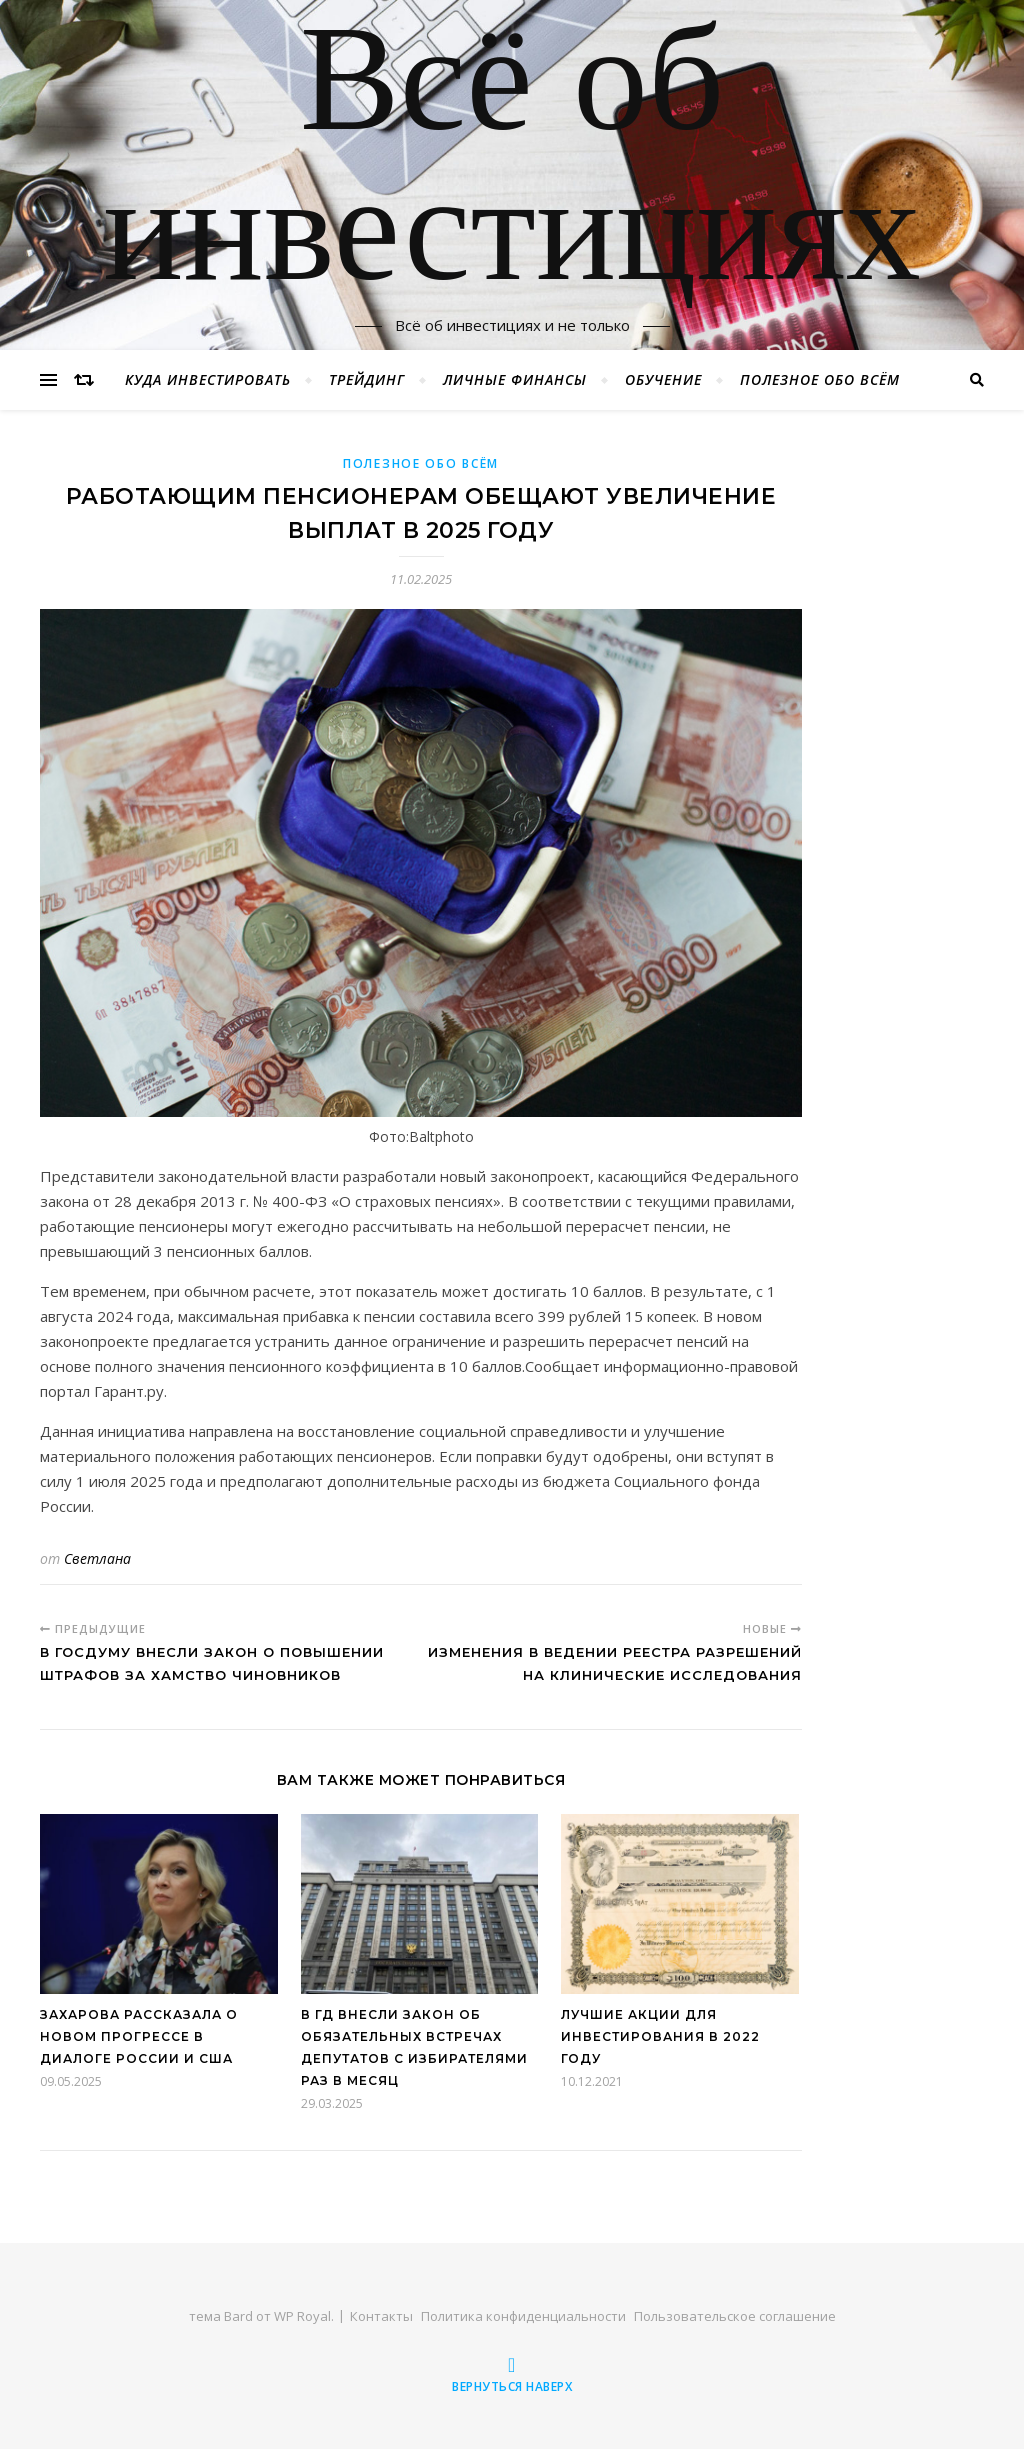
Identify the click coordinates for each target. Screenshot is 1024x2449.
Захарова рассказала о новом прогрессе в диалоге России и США (139, 2036)
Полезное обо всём (820, 379)
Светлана (97, 1558)
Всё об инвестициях (512, 163)
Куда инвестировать (208, 379)
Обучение (663, 379)
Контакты (381, 2316)
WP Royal (302, 2316)
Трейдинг (367, 379)
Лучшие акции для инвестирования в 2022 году (660, 2036)
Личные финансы (515, 379)
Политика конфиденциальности (523, 2316)
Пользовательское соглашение (735, 2316)
